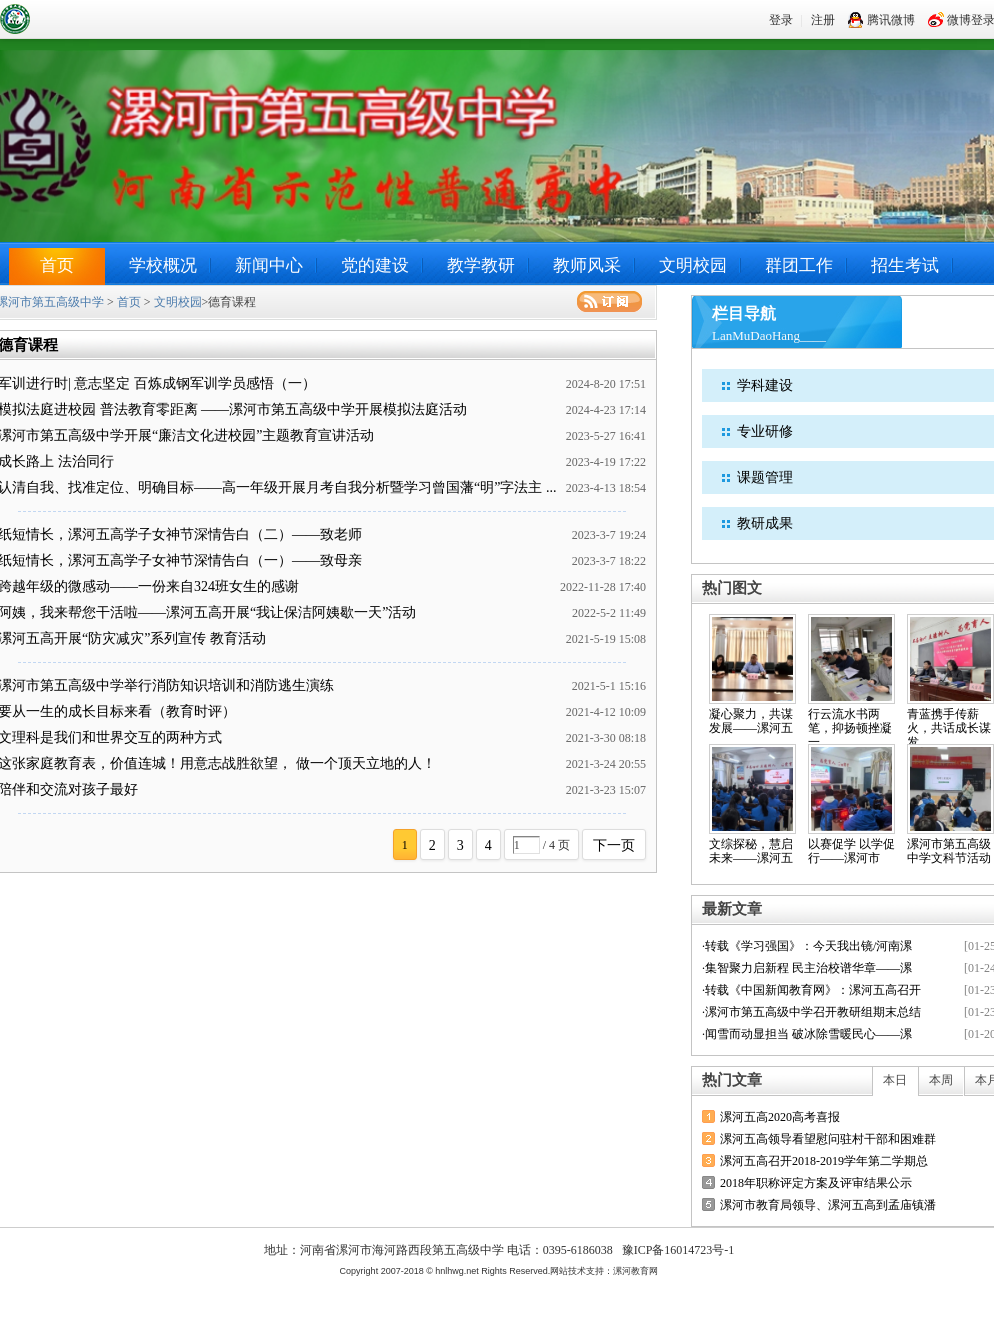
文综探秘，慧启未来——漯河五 (751, 851)
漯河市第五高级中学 (119, 18)
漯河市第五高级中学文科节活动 (949, 851)
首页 (57, 265)
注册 (823, 20)
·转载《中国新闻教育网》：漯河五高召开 (811, 990)
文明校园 (693, 265)
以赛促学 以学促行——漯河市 (851, 851)
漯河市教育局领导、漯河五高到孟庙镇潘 (828, 1205)
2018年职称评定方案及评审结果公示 (816, 1183)
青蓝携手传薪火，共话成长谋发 (949, 728)
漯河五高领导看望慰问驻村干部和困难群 (828, 1139)
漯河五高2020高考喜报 (780, 1117)
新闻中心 (269, 265)
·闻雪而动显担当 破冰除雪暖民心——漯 (807, 1034)
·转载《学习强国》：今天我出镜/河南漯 (807, 946)
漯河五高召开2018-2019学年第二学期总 (824, 1161)
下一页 (614, 845)
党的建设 (375, 265)
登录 (781, 20)
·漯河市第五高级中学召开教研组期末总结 (811, 1012)
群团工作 (799, 265)
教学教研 (481, 265)
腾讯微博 (881, 20)
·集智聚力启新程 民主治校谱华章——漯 (807, 968)
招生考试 (905, 265)
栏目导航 (744, 313)
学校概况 (163, 265)
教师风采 (587, 265)
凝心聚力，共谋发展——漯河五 (751, 721)
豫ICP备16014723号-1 (678, 1250)
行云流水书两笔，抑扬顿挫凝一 (850, 728)
